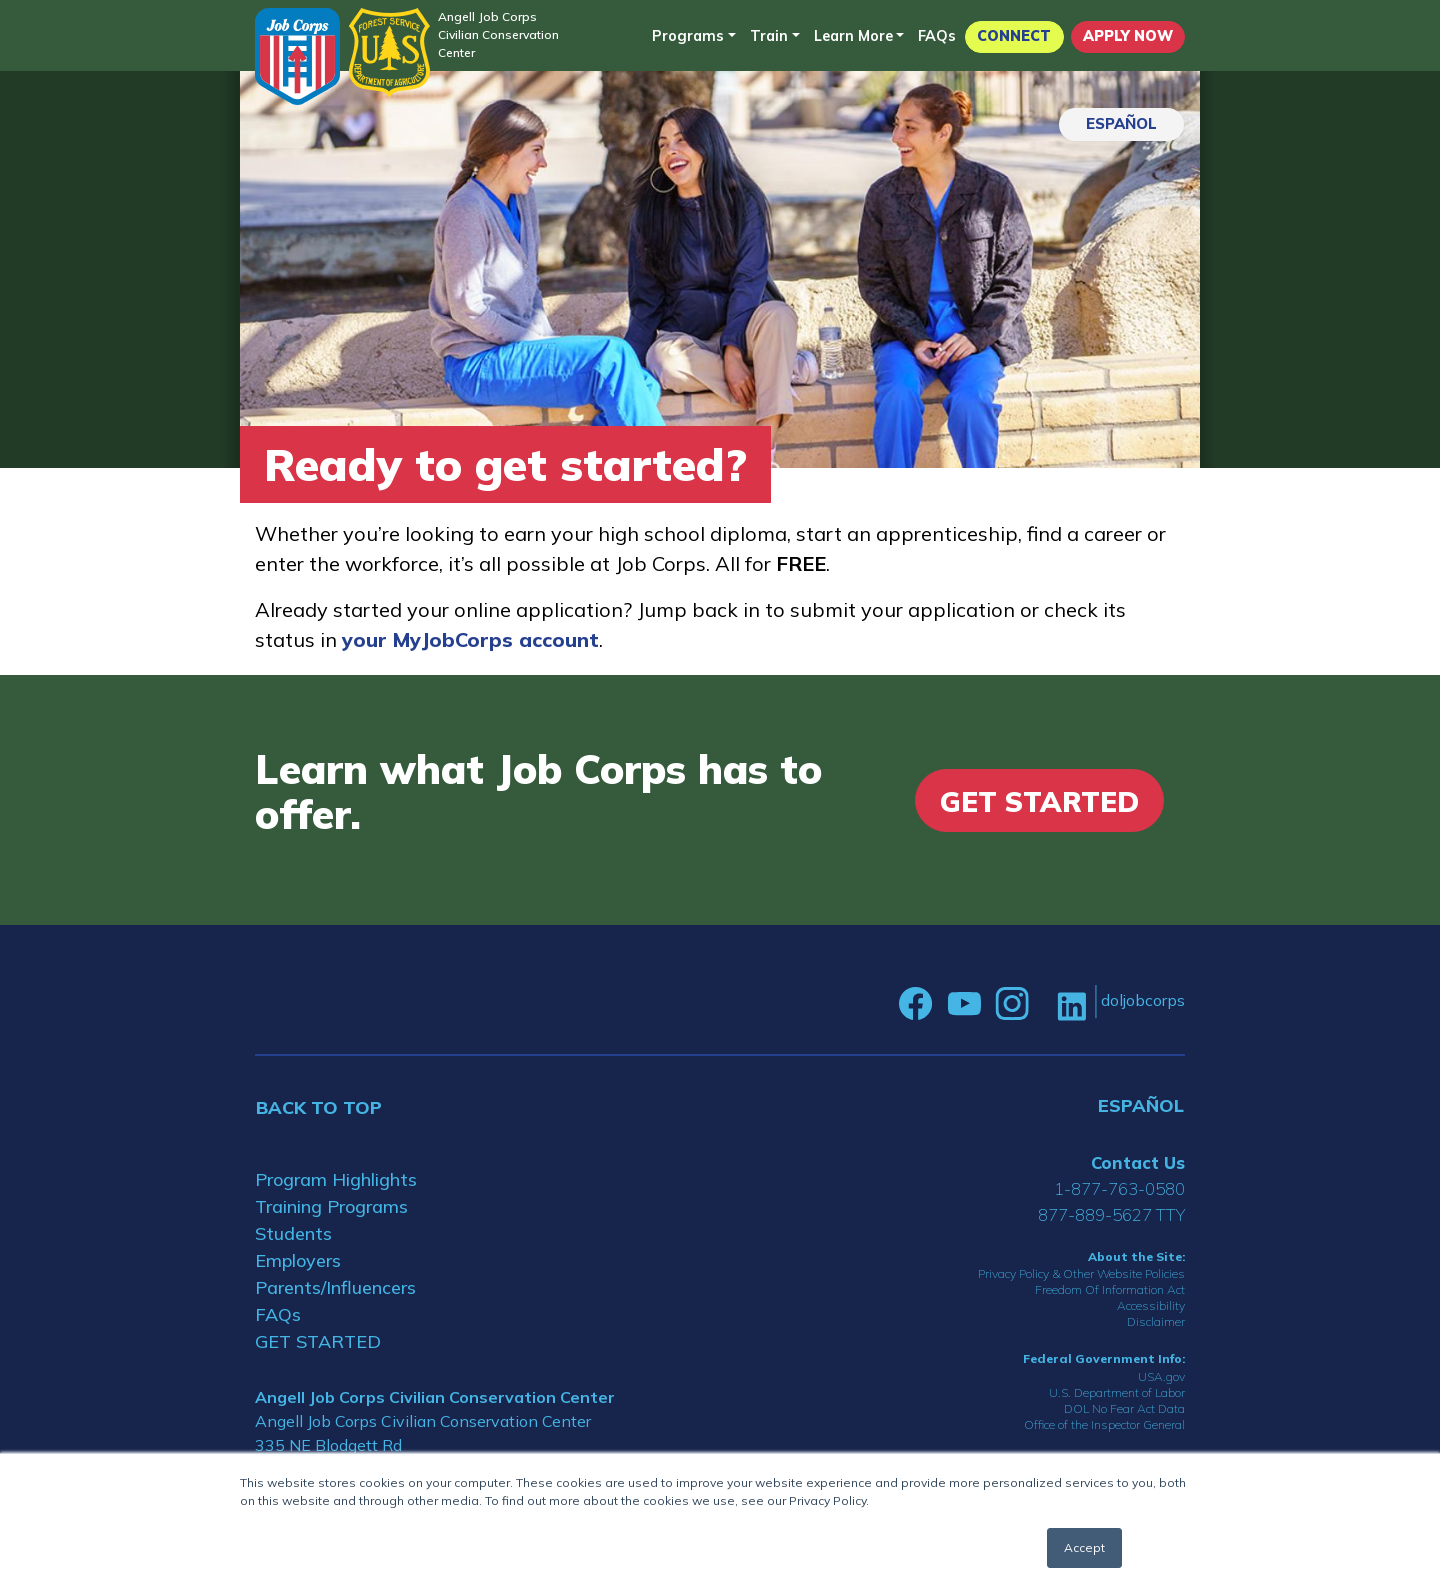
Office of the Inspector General (1104, 1424)
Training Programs (331, 1206)
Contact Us (1138, 1162)
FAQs (937, 36)
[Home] (297, 56)
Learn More (853, 36)
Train (769, 36)
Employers (298, 1260)
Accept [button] (1084, 1547)
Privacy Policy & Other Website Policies (1081, 1273)
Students (293, 1233)
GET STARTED (318, 1341)
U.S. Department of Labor (1117, 1392)
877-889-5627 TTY (1111, 1214)
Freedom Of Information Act (1110, 1289)
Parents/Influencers (335, 1287)
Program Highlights (336, 1179)
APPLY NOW (1128, 36)
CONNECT (1014, 36)
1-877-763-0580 (1119, 1188)
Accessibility (1151, 1305)
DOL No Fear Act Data (1124, 1408)
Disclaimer (1156, 1321)
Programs (688, 36)
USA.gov (1161, 1376)
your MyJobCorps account (470, 639)
